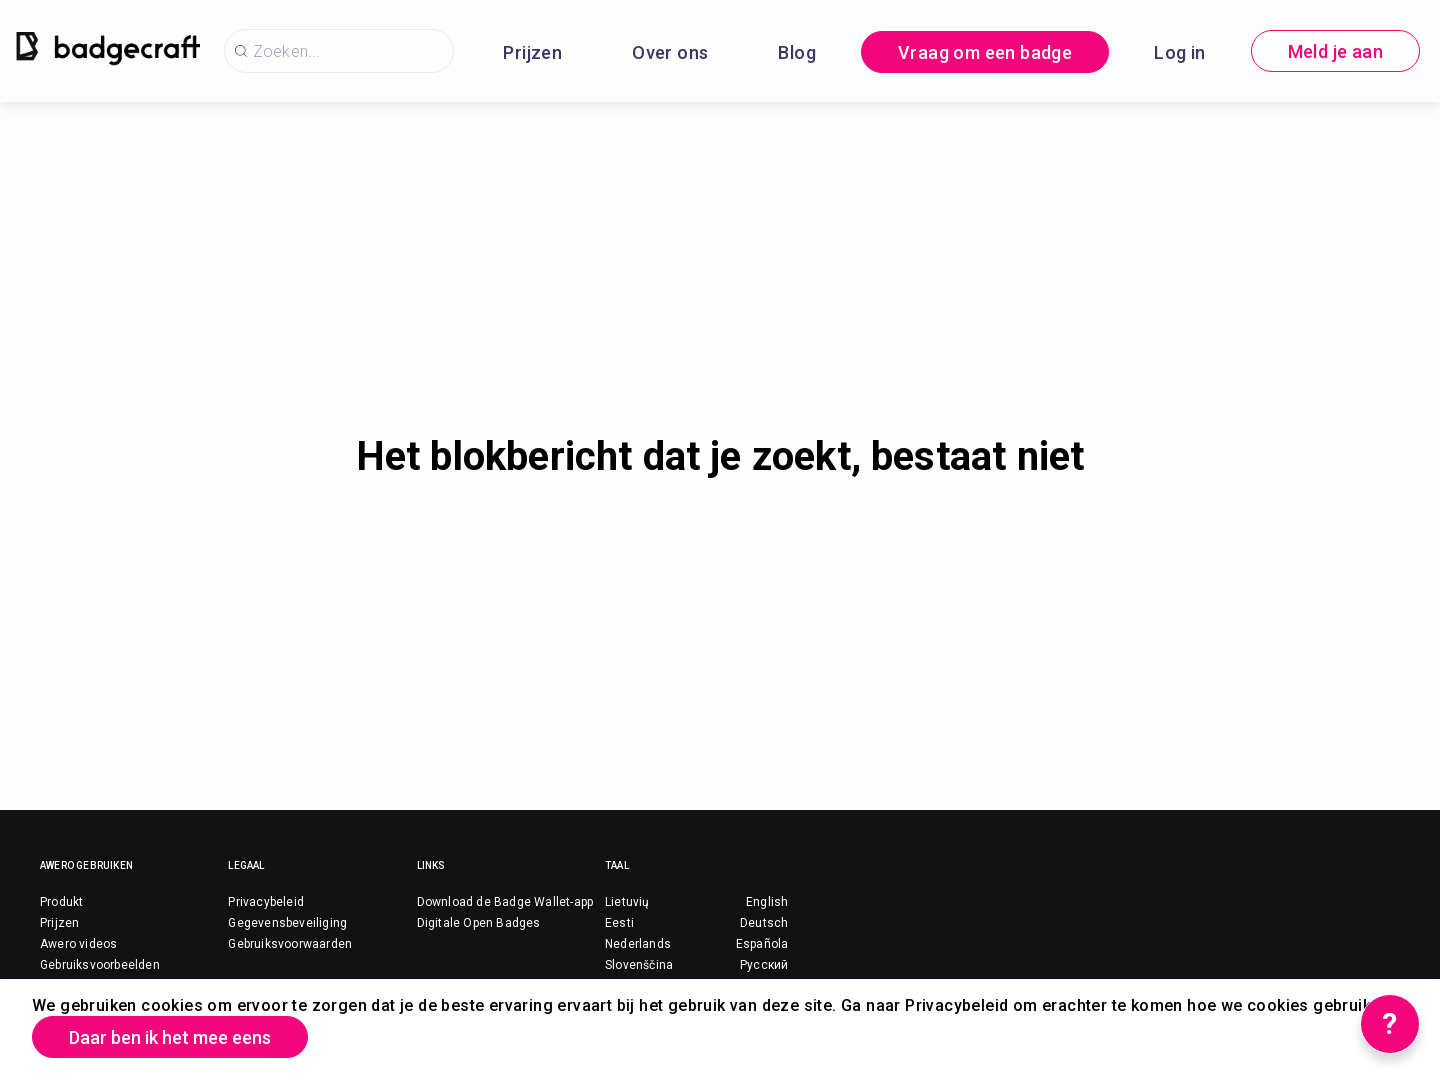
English (767, 902)
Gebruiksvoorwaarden (290, 944)
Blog (797, 52)
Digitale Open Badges (479, 923)
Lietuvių (627, 902)
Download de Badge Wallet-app (505, 902)
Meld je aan (1335, 51)
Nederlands (638, 944)
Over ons (670, 52)
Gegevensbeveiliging (287, 923)
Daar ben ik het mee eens (170, 1037)
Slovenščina (639, 965)
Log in (1179, 52)
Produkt (61, 902)
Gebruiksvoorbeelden (100, 965)
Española (762, 944)
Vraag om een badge (985, 52)
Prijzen (532, 52)
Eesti (619, 923)
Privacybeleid (266, 902)
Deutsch (764, 923)
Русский (764, 965)
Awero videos (78, 944)
